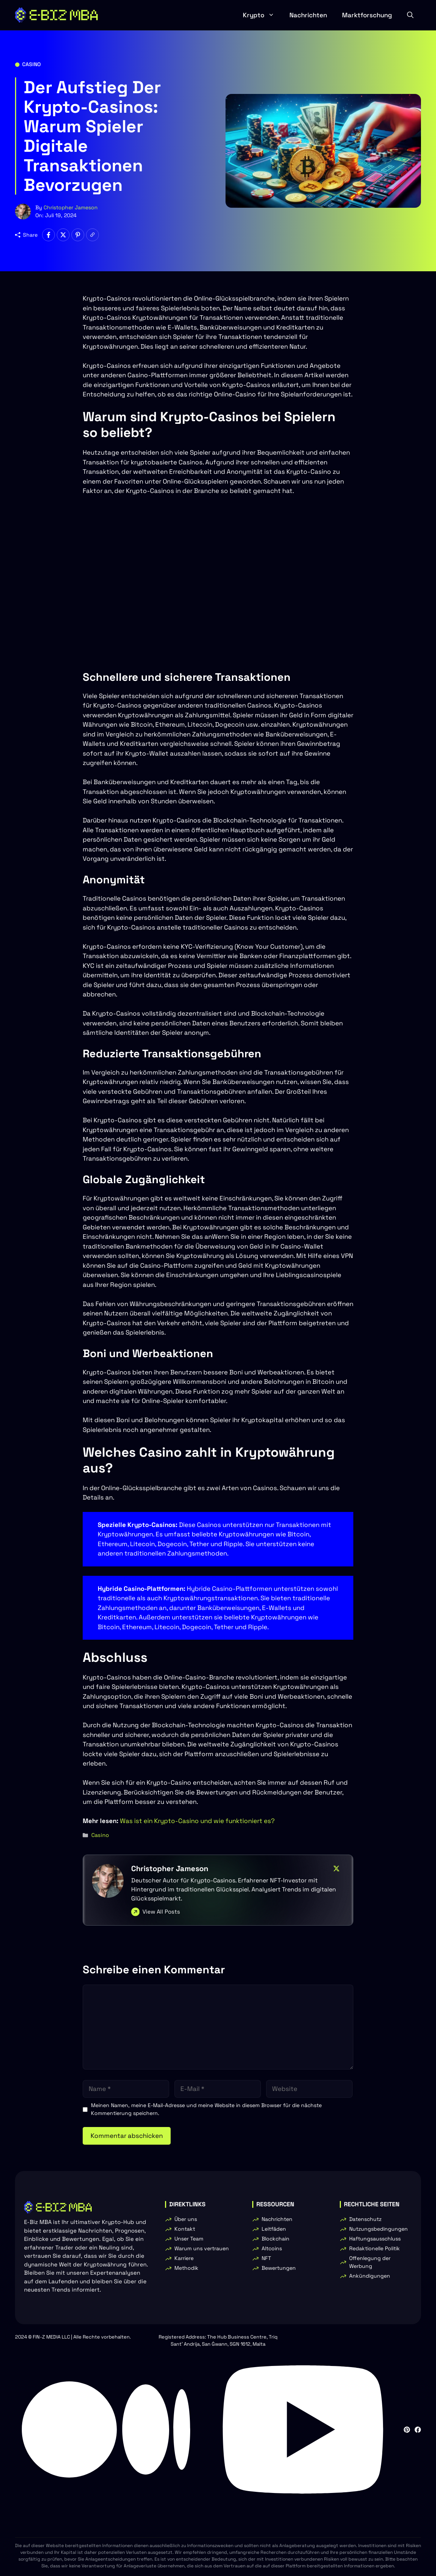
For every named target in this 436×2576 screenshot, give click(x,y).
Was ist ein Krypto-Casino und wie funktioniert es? (197, 1821)
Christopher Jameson (71, 207)
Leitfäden (274, 2228)
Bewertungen (279, 2268)
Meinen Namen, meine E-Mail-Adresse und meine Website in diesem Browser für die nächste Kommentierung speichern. (206, 2109)
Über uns (185, 2219)
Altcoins (272, 2248)
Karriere (184, 2258)
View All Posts (161, 1911)
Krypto (262, 15)
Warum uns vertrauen (201, 2248)
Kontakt (184, 2228)
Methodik (186, 2268)
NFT (266, 2258)
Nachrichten (308, 15)
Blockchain (275, 2238)
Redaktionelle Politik (374, 2248)
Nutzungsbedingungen (378, 2228)
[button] (410, 15)
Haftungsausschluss (375, 2238)
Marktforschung (367, 15)
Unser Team (188, 2238)
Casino (31, 64)
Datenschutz (365, 2219)
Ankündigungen (369, 2275)
